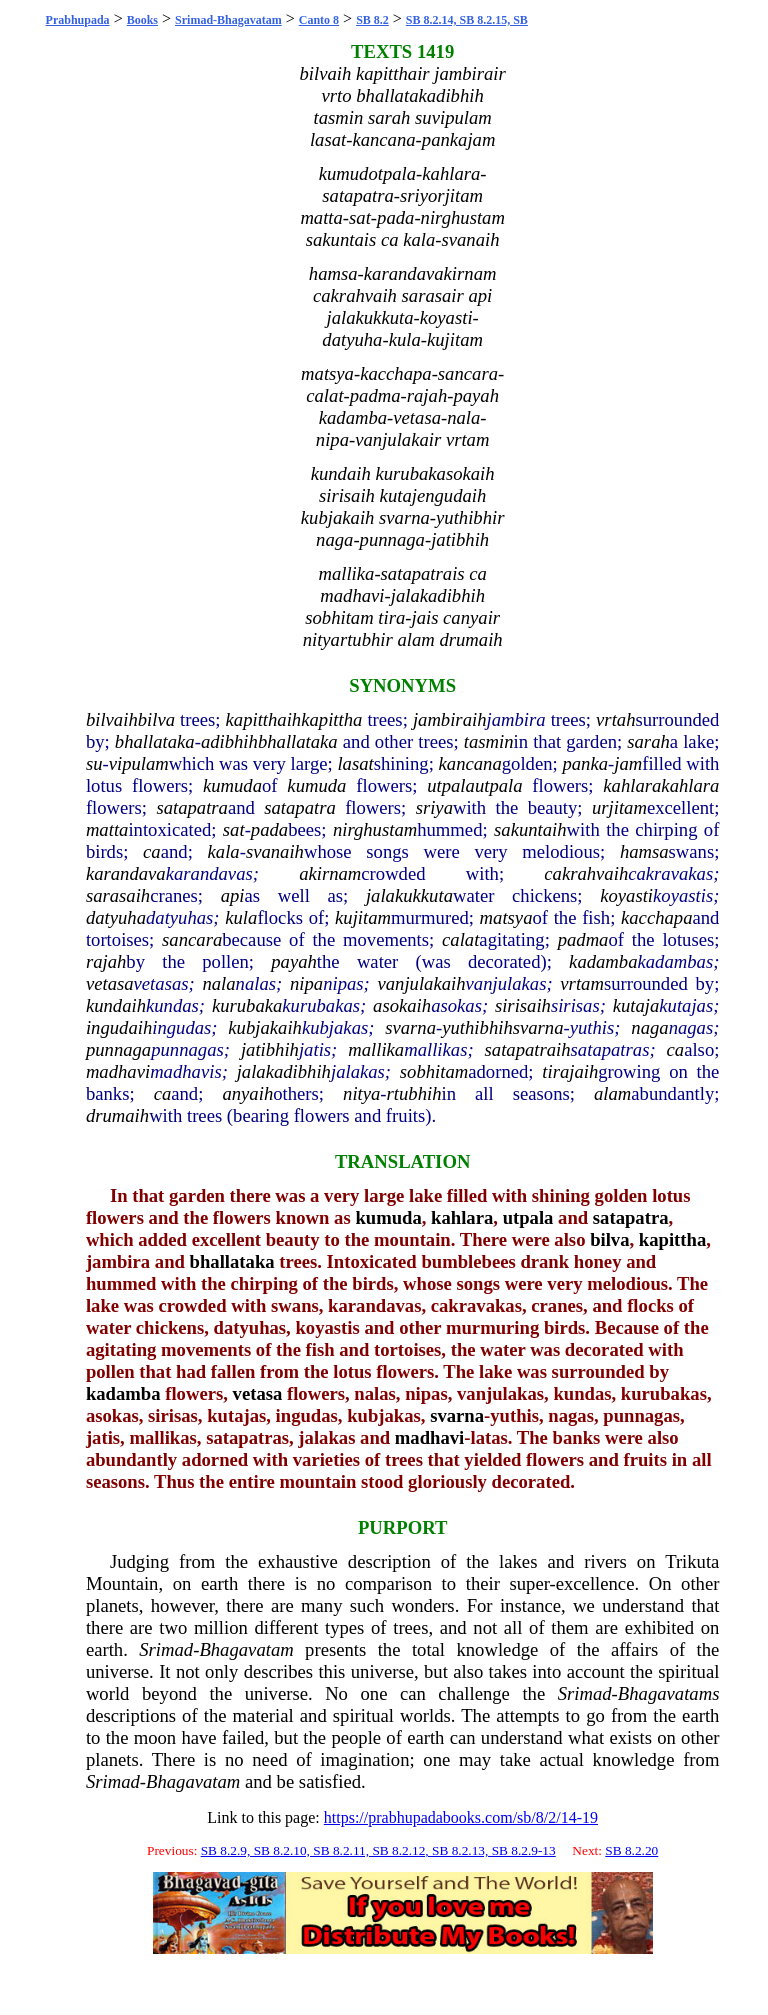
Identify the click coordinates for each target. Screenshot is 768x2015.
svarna (410, 1027)
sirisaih (523, 1005)
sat (234, 829)
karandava (126, 873)
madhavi (118, 1071)
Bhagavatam (246, 1649)
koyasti (626, 895)
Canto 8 (319, 20)
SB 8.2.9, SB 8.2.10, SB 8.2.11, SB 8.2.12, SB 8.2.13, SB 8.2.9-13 (378, 1850)
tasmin (489, 741)
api (233, 895)
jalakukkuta (409, 895)
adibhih (229, 741)
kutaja (636, 1005)
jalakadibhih (284, 1071)
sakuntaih (530, 829)
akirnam (330, 873)
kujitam (363, 917)
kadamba (603, 961)
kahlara (632, 785)
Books (142, 20)
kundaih (116, 1005)
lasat (355, 763)
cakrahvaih (586, 873)
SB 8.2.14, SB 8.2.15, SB (467, 20)
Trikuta (692, 1561)
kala (224, 851)
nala (218, 983)
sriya (434, 807)
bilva (156, 719)
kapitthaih (264, 719)
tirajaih (570, 1071)
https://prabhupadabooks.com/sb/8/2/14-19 (461, 1817)
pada (269, 829)
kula (241, 917)
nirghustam (375, 829)
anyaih (247, 1093)
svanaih (275, 851)
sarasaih (118, 895)
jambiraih (450, 719)
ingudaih (119, 1027)
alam (612, 1093)
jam (628, 763)
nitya (361, 1093)
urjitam (619, 807)
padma (583, 939)
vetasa (110, 983)
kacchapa (656, 917)
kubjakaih (265, 1027)
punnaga (118, 1049)
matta (107, 829)
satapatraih (528, 1049)
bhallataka (155, 741)
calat (460, 939)
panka (585, 763)
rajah (106, 961)
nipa (306, 983)
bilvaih (112, 719)
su (94, 763)
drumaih (117, 1115)
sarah (648, 741)
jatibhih (270, 1049)
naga (649, 1027)
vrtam (582, 983)
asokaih (402, 1005)
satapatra (192, 807)
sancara (192, 939)
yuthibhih (477, 1027)
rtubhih (414, 1093)
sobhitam (434, 1071)
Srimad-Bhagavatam (228, 20)
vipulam (139, 763)
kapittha (331, 719)
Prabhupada (78, 20)
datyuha (116, 917)
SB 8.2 (372, 20)
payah (294, 961)
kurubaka (247, 1005)
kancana (470, 763)
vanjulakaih (421, 983)
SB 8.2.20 (631, 1850)
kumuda (232, 785)
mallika (376, 1049)
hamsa (644, 851)
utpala (451, 785)
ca (152, 851)
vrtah (615, 719)
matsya (506, 917)
